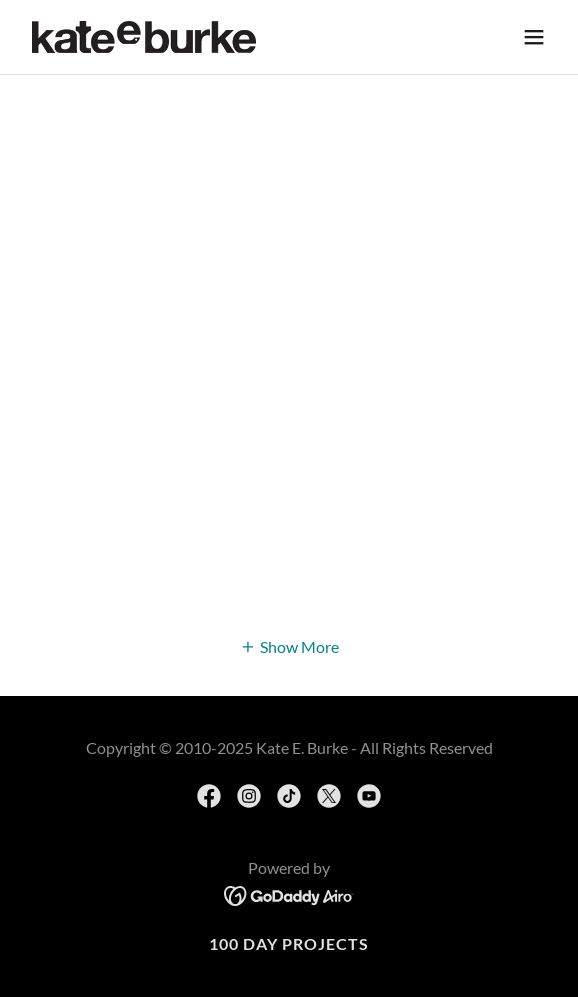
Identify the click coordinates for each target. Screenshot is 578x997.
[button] (534, 37)
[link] (144, 37)
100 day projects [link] (289, 943)
